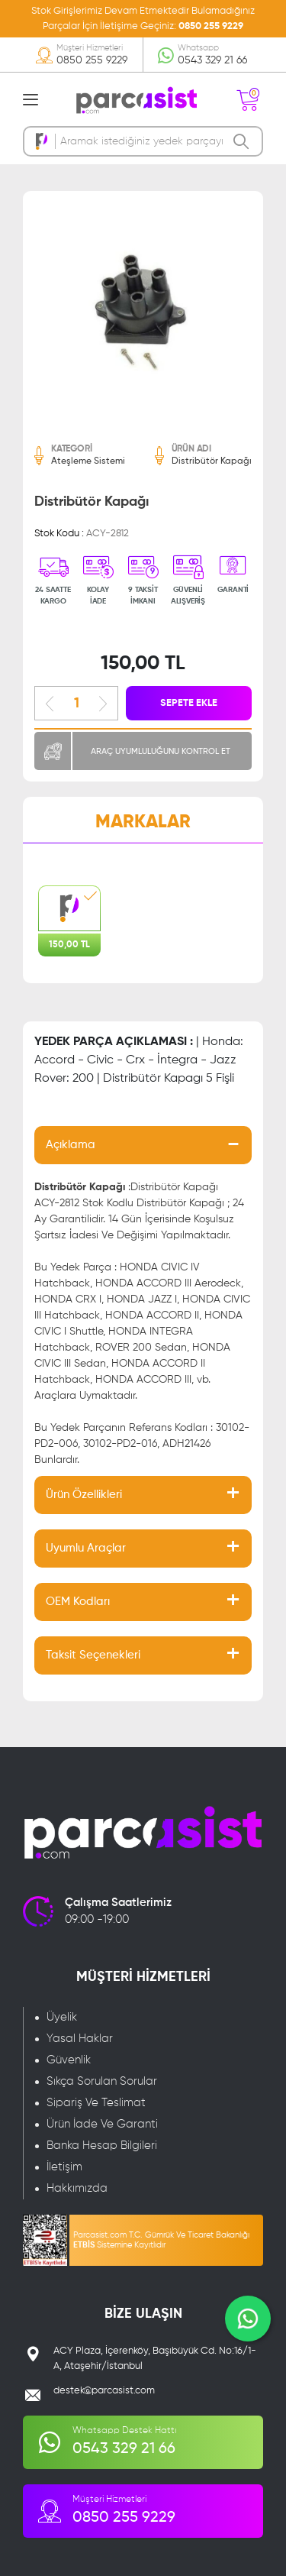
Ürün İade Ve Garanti (102, 2124)
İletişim (64, 2167)
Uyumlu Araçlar (86, 1548)
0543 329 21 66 (212, 60)
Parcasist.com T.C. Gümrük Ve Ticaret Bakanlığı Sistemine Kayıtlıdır (161, 2240)
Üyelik (62, 2017)
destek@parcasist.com (104, 2391)
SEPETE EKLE (188, 703)
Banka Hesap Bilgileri (102, 2145)
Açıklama (70, 1144)
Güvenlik (69, 2060)
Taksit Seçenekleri (93, 1655)
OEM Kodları (78, 1601)
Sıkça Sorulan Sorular (102, 2081)
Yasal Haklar (80, 2038)
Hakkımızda (77, 2188)
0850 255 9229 (210, 26)
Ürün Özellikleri (84, 1494)
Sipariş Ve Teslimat (96, 2102)
